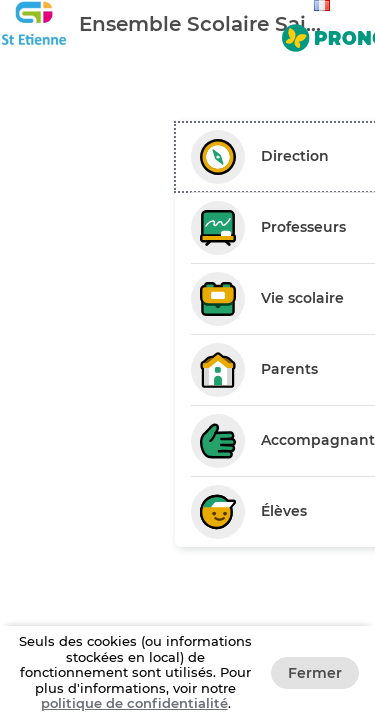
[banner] (187, 23)
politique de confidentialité (134, 703)
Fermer (315, 673)
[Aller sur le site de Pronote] (324, 34)
